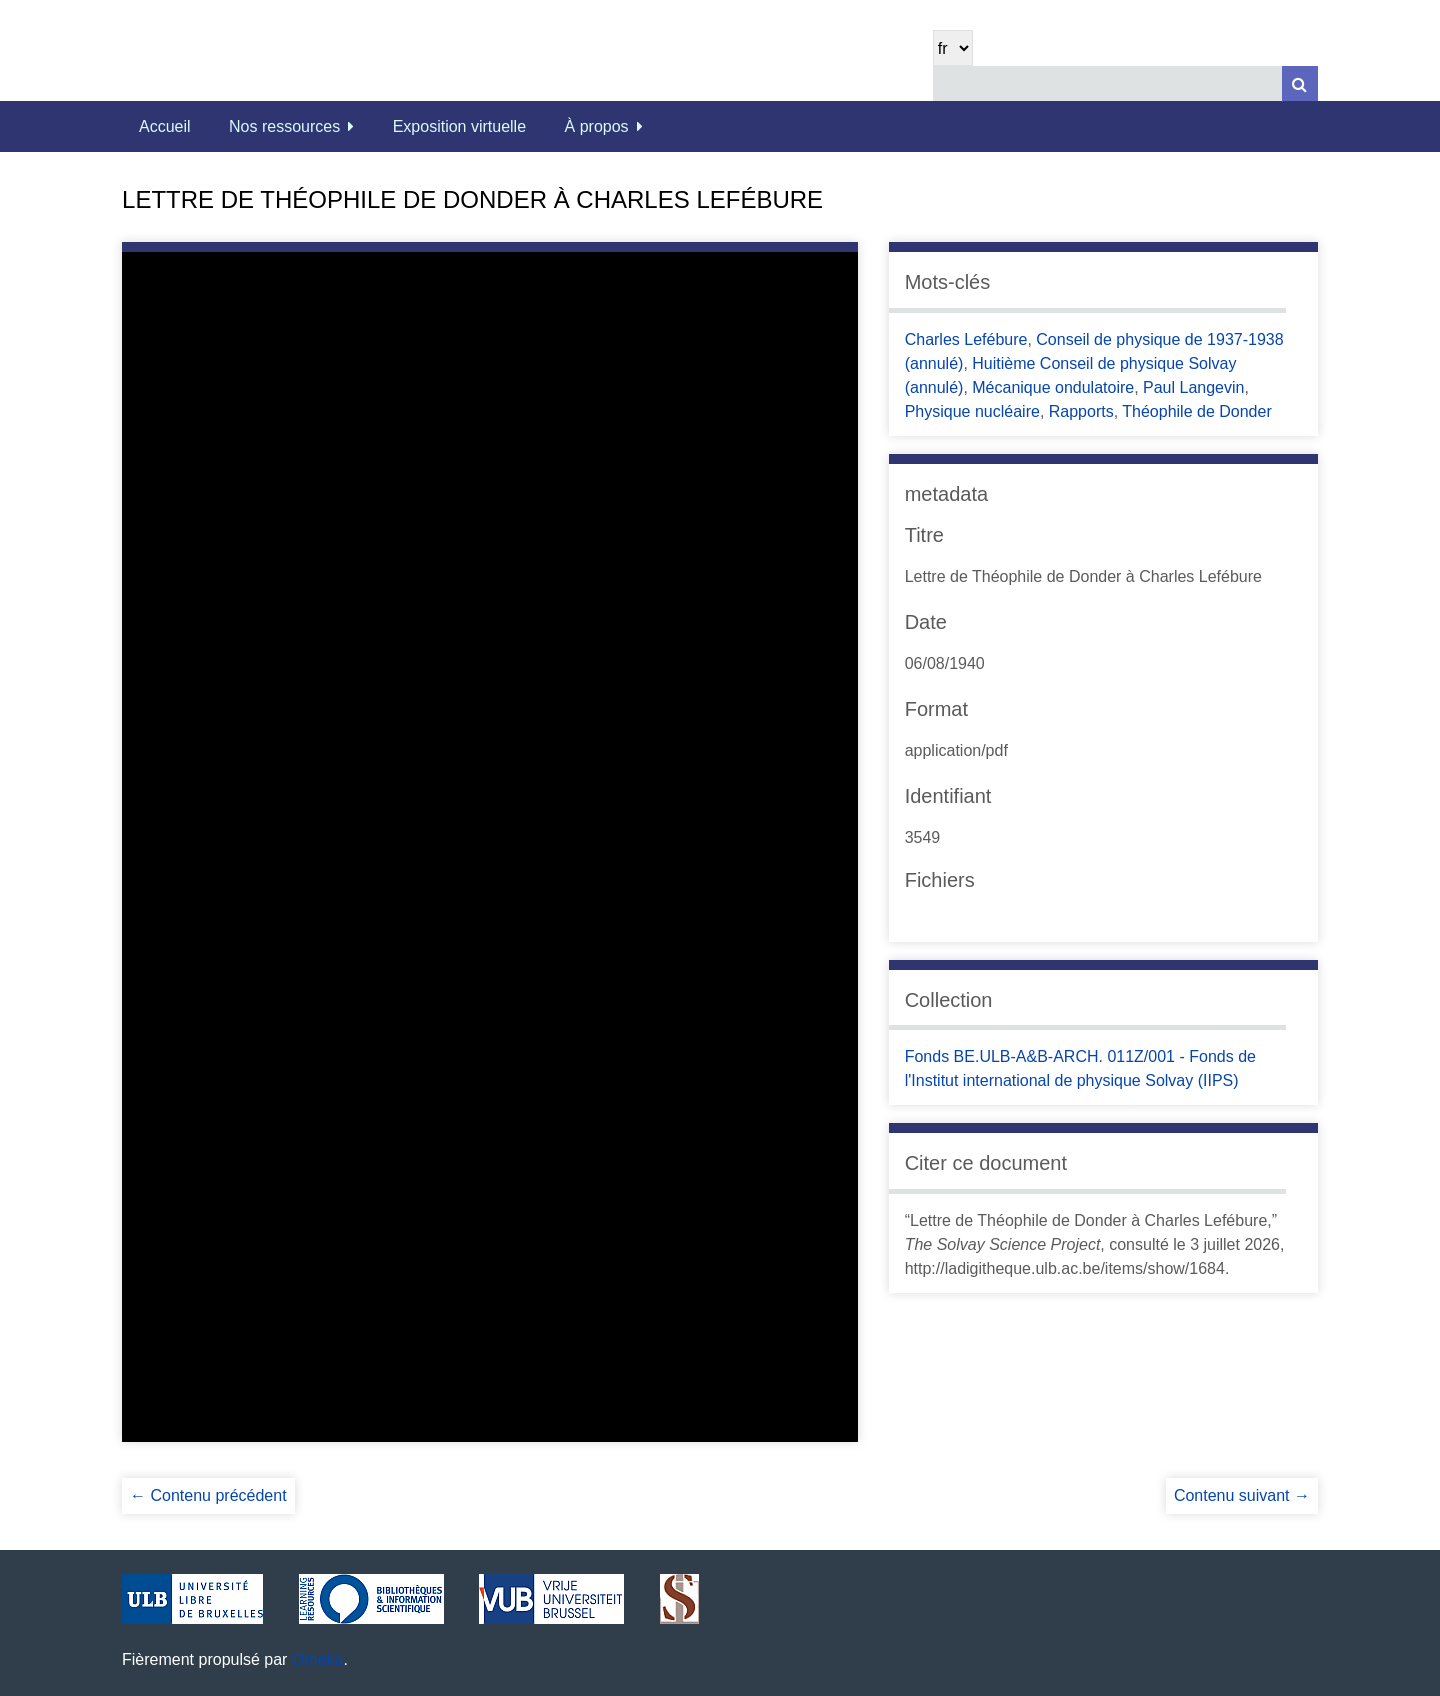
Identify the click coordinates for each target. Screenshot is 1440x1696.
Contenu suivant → (1242, 1495)
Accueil (165, 126)
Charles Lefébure (966, 339)
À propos (597, 126)
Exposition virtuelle (459, 126)
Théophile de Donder (1196, 411)
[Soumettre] (1300, 83)
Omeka (318, 1659)
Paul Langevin (1193, 387)
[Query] (1125, 83)
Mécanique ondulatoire (1053, 387)
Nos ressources (284, 126)
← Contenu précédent (208, 1495)
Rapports (1081, 411)
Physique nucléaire (972, 411)
